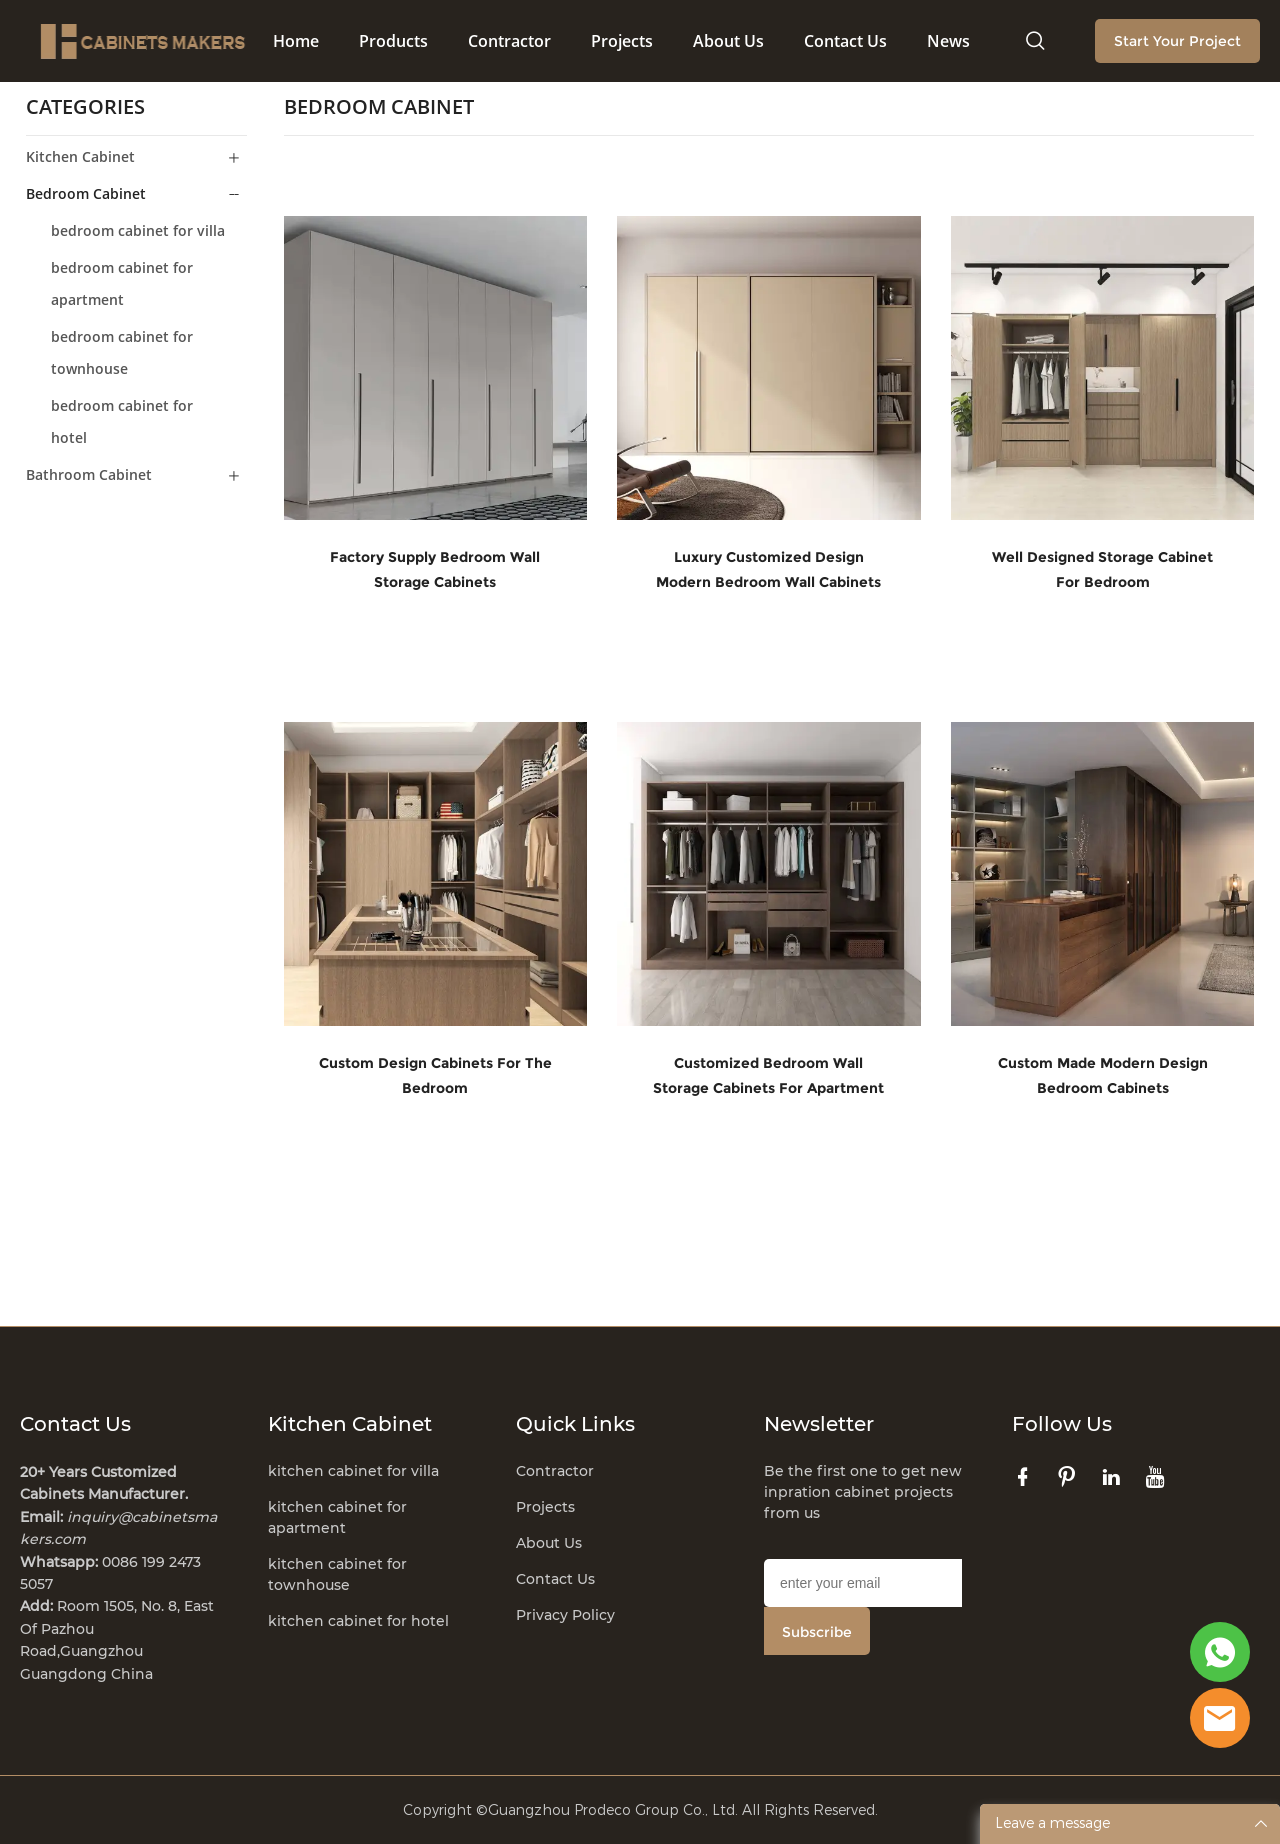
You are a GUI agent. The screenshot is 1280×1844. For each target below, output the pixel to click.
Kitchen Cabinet (80, 155)
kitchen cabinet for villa (353, 1470)
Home (296, 41)
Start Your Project (1177, 41)
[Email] (863, 1582)
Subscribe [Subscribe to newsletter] (817, 1631)
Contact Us (845, 41)
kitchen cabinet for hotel (358, 1620)
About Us (728, 41)
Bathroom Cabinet (89, 473)
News (948, 41)
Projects (622, 41)
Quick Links (575, 1423)
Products (393, 41)
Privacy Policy (565, 1614)
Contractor (509, 41)
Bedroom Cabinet (86, 192)
